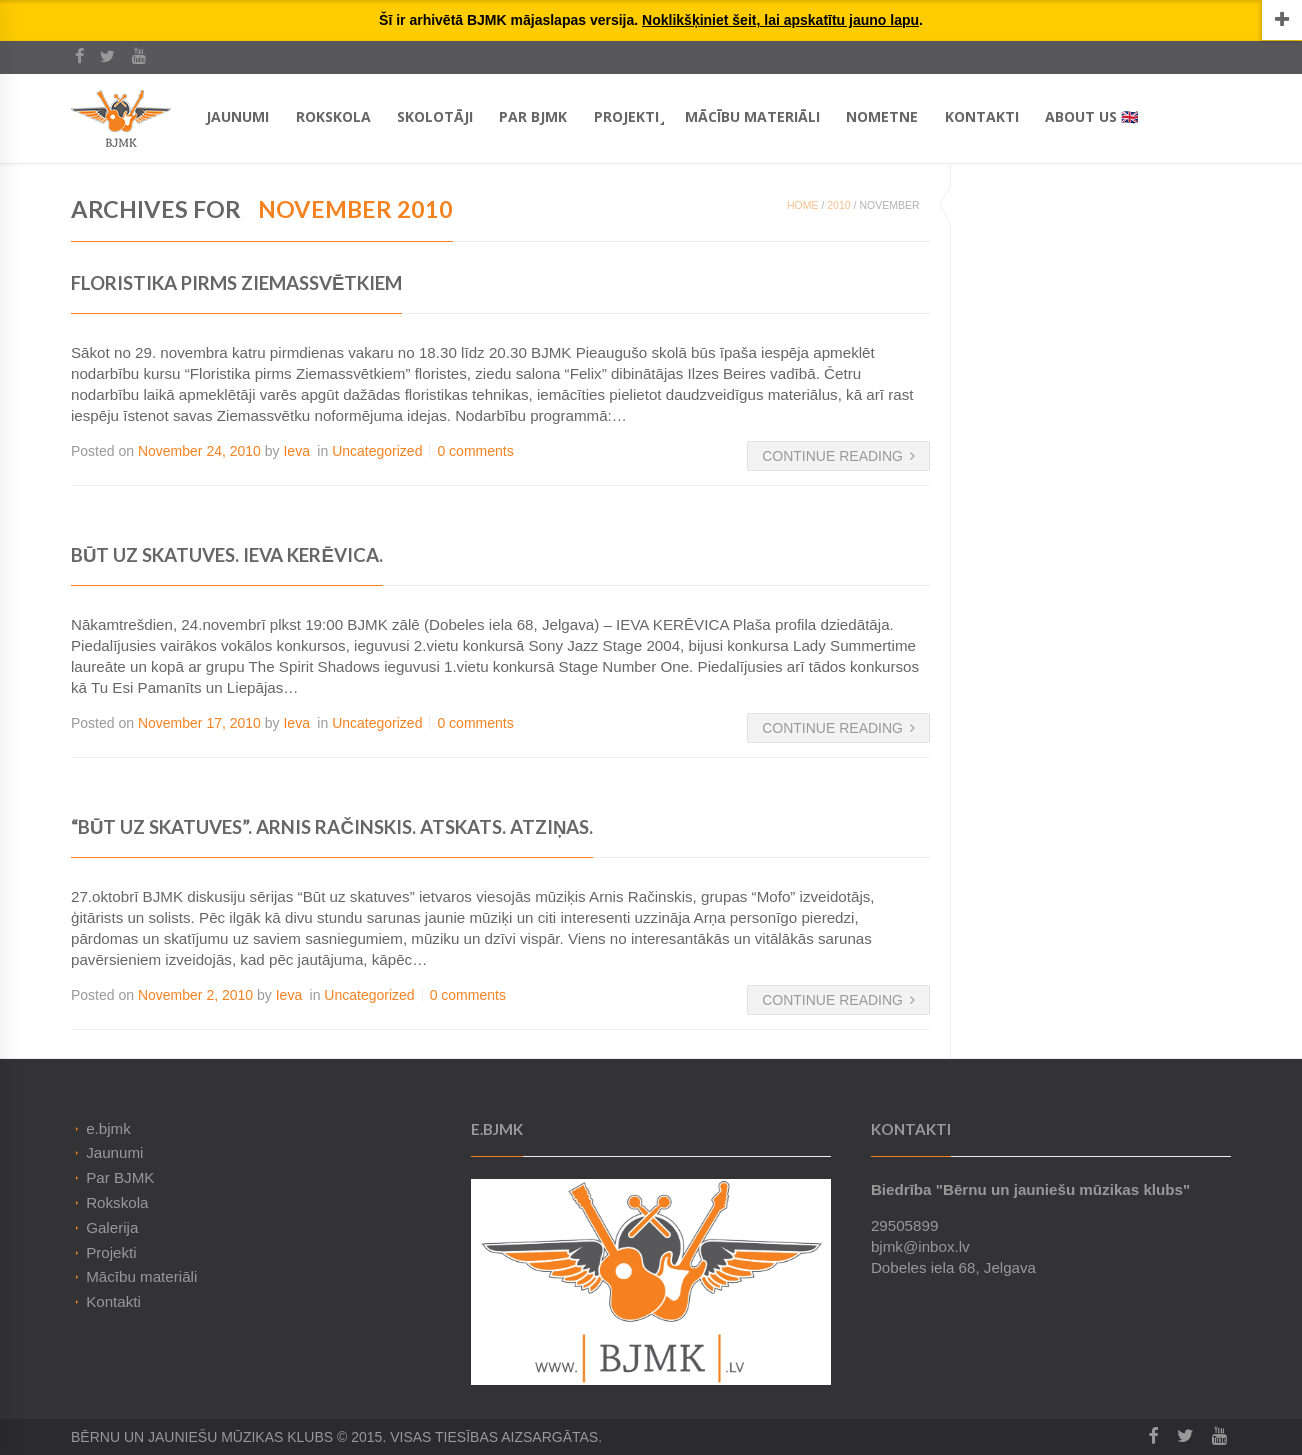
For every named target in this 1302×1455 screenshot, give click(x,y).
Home (803, 205)
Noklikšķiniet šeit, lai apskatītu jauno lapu (780, 20)
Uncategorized (377, 451)
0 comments (475, 451)
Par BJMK (533, 116)
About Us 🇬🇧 (1091, 116)
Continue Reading (838, 456)
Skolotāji (435, 116)
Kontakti (982, 116)
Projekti (626, 116)
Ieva (296, 451)
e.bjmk (108, 1128)
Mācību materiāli (752, 116)
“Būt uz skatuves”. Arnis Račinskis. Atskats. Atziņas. (332, 827)
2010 (838, 205)
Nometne (882, 116)
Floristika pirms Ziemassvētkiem (236, 283)
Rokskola (333, 116)
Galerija (112, 1227)
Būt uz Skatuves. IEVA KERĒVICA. (227, 555)
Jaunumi (237, 116)
